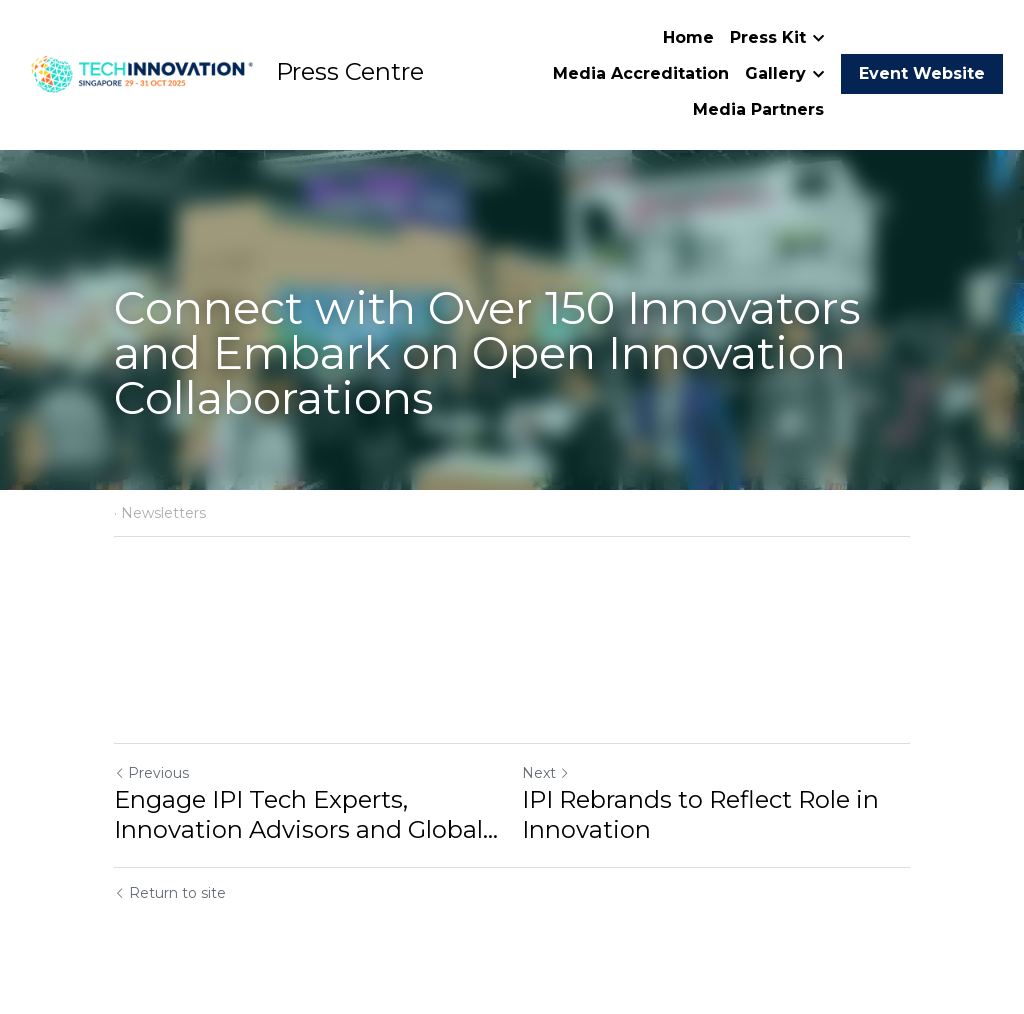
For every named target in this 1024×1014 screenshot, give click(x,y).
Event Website (922, 73)
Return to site (170, 893)
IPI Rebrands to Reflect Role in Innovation (700, 814)
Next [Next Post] (546, 773)
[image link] (140, 72)
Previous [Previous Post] (151, 773)
